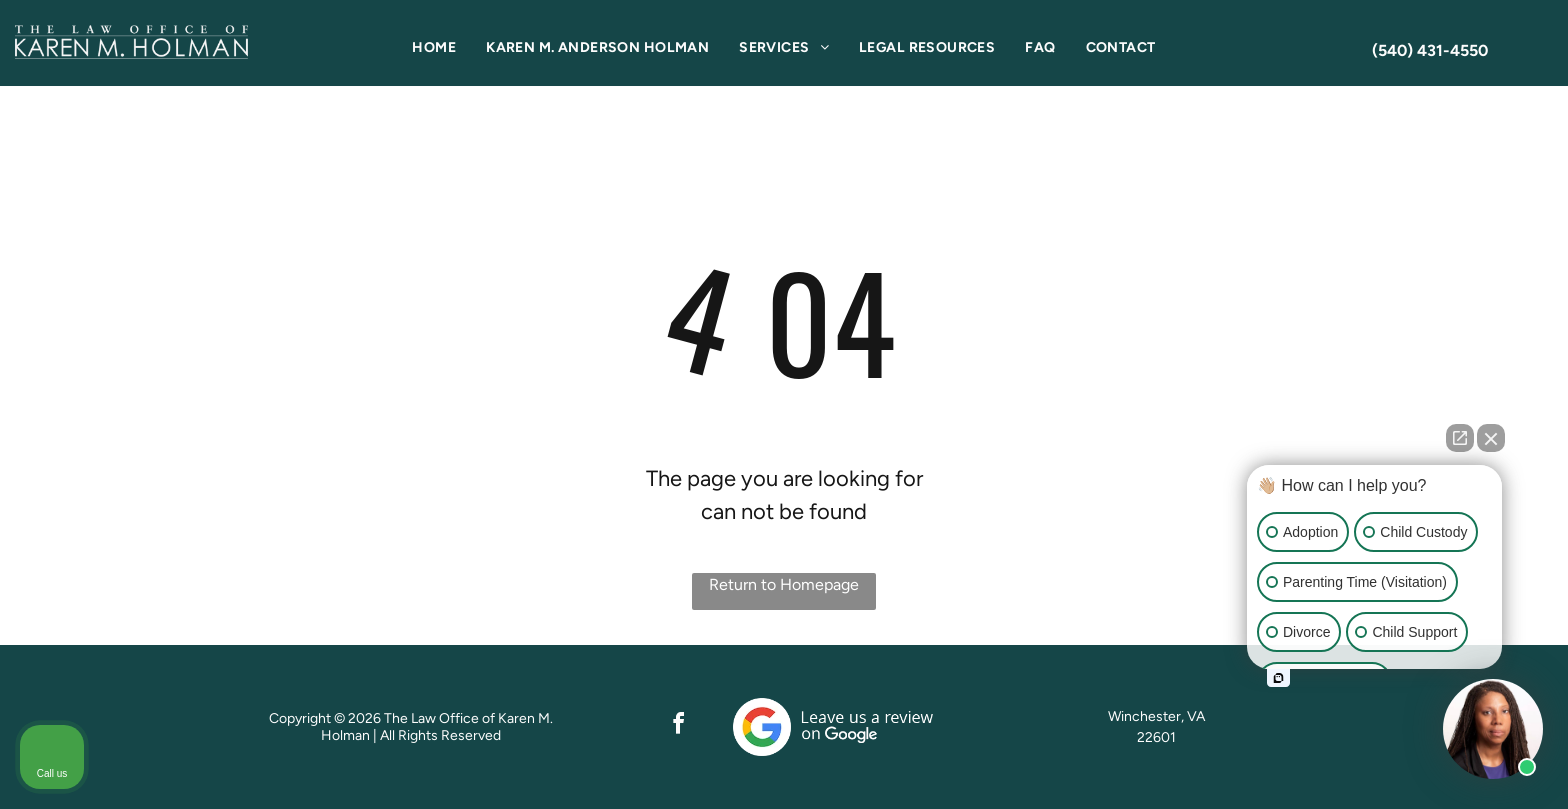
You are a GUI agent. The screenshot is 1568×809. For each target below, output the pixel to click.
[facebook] (678, 726)
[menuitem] (434, 47)
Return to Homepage (784, 584)
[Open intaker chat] (1278, 678)
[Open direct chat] (1460, 438)
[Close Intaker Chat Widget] (1491, 438)
